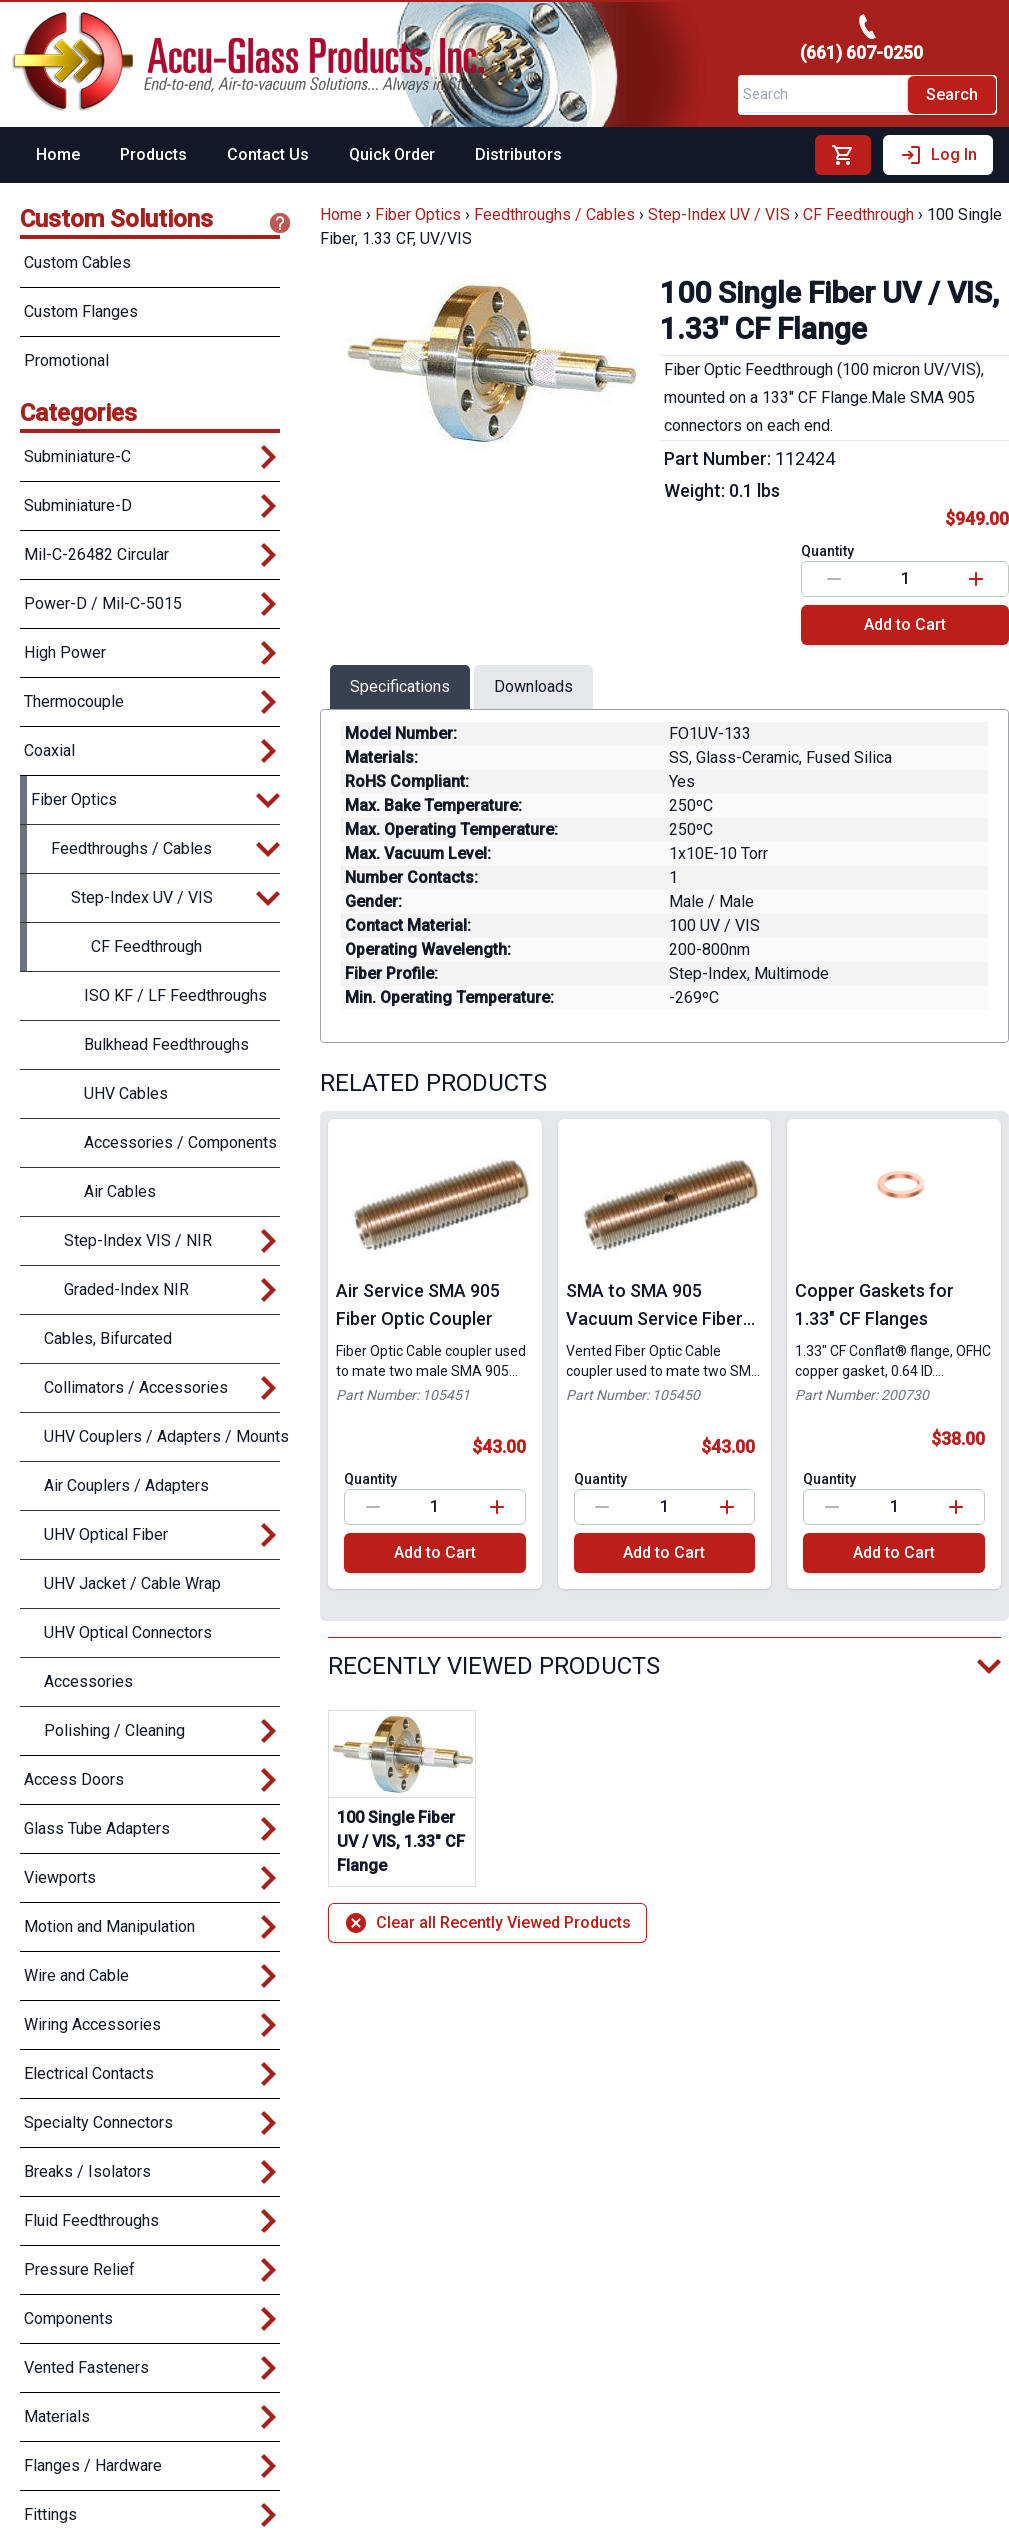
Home (58, 154)
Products (153, 154)
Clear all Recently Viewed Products (487, 1923)
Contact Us (268, 154)
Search (952, 94)
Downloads (533, 686)
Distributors (518, 154)
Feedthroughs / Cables (554, 214)
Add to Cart (905, 624)
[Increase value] (976, 579)
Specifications (400, 686)
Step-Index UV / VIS (719, 214)
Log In (938, 155)
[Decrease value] (834, 579)
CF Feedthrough (858, 214)
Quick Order (392, 154)
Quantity (827, 551)
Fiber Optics (418, 214)
